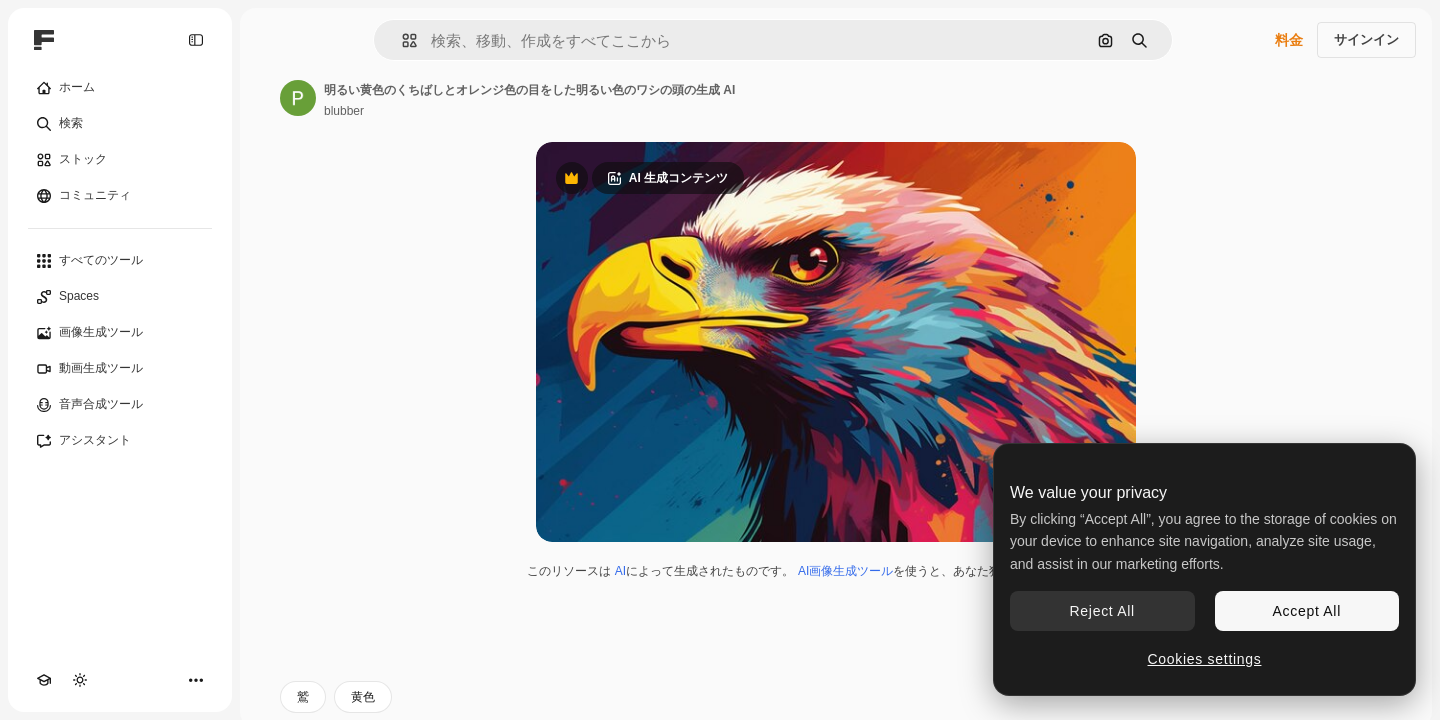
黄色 (363, 697)
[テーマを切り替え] (80, 680)
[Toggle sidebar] (196, 40)
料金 (1289, 40)
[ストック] (120, 160)
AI (620, 571)
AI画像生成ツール (845, 571)
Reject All (1102, 611)
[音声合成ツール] (120, 405)
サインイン (1366, 39)
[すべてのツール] (120, 261)
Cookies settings (1205, 659)
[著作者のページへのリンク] (298, 98)
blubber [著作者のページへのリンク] (344, 111)
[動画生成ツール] (120, 369)
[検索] (120, 124)
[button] (401, 40)
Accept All (1307, 611)
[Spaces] (120, 297)
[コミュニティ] (120, 196)
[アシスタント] (120, 441)
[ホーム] (120, 88)
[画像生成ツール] (120, 333)
